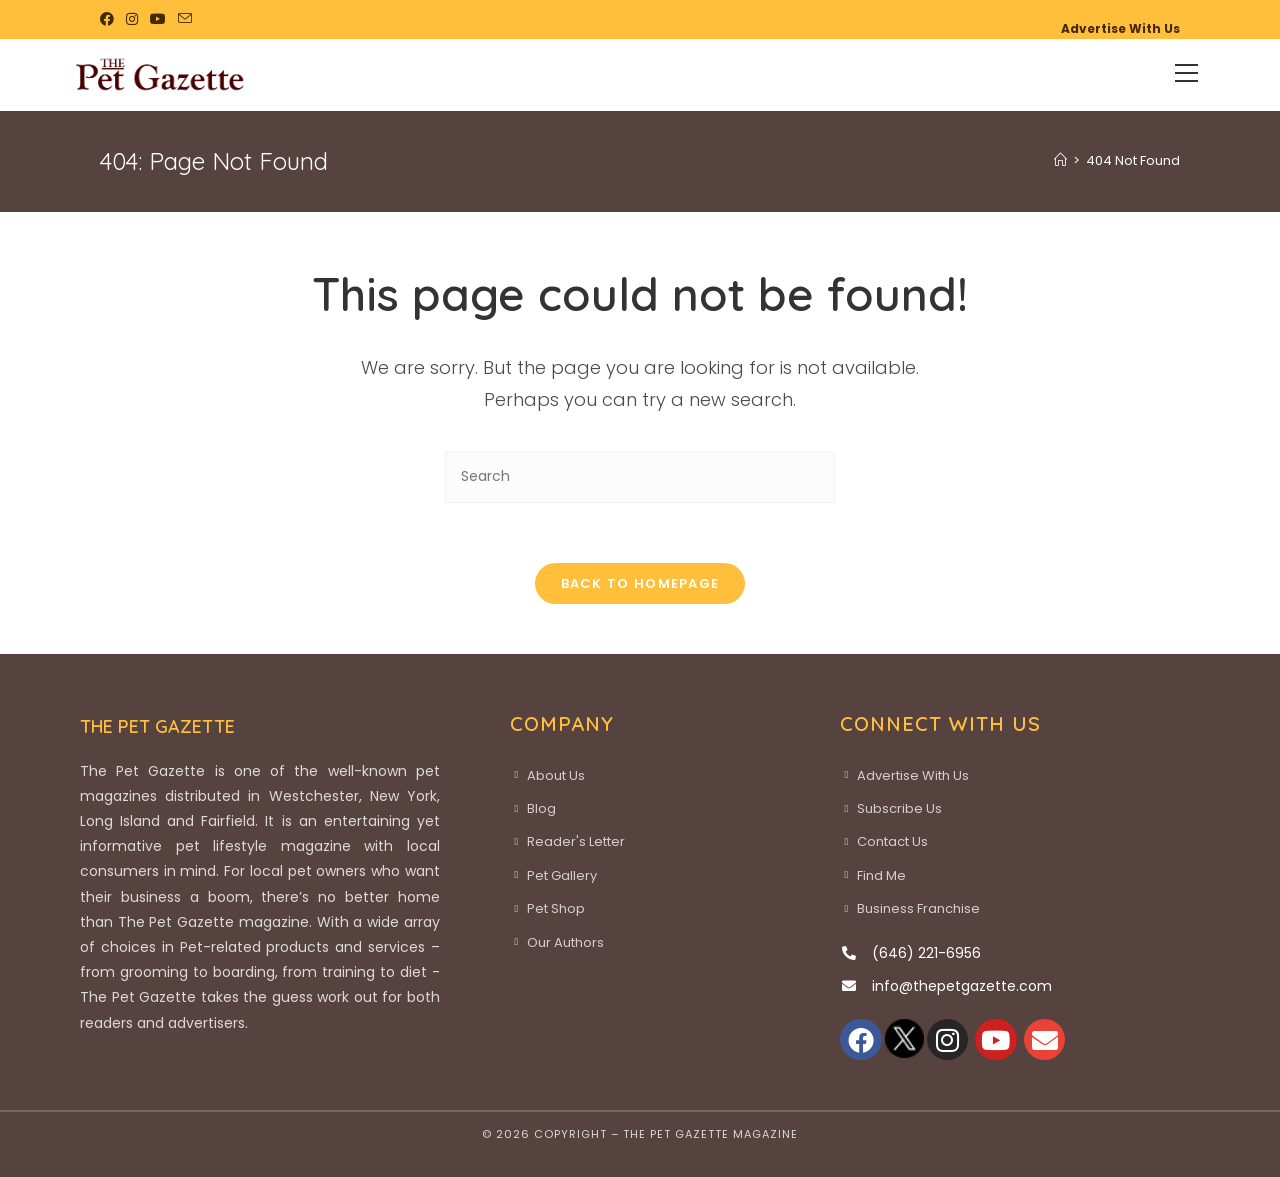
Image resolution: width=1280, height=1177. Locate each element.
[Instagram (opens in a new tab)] (132, 19)
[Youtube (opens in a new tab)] (158, 19)
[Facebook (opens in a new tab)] (110, 19)
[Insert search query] (640, 476)
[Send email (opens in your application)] (185, 19)
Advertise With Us (1120, 28)
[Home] (1060, 160)
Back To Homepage (640, 583)
